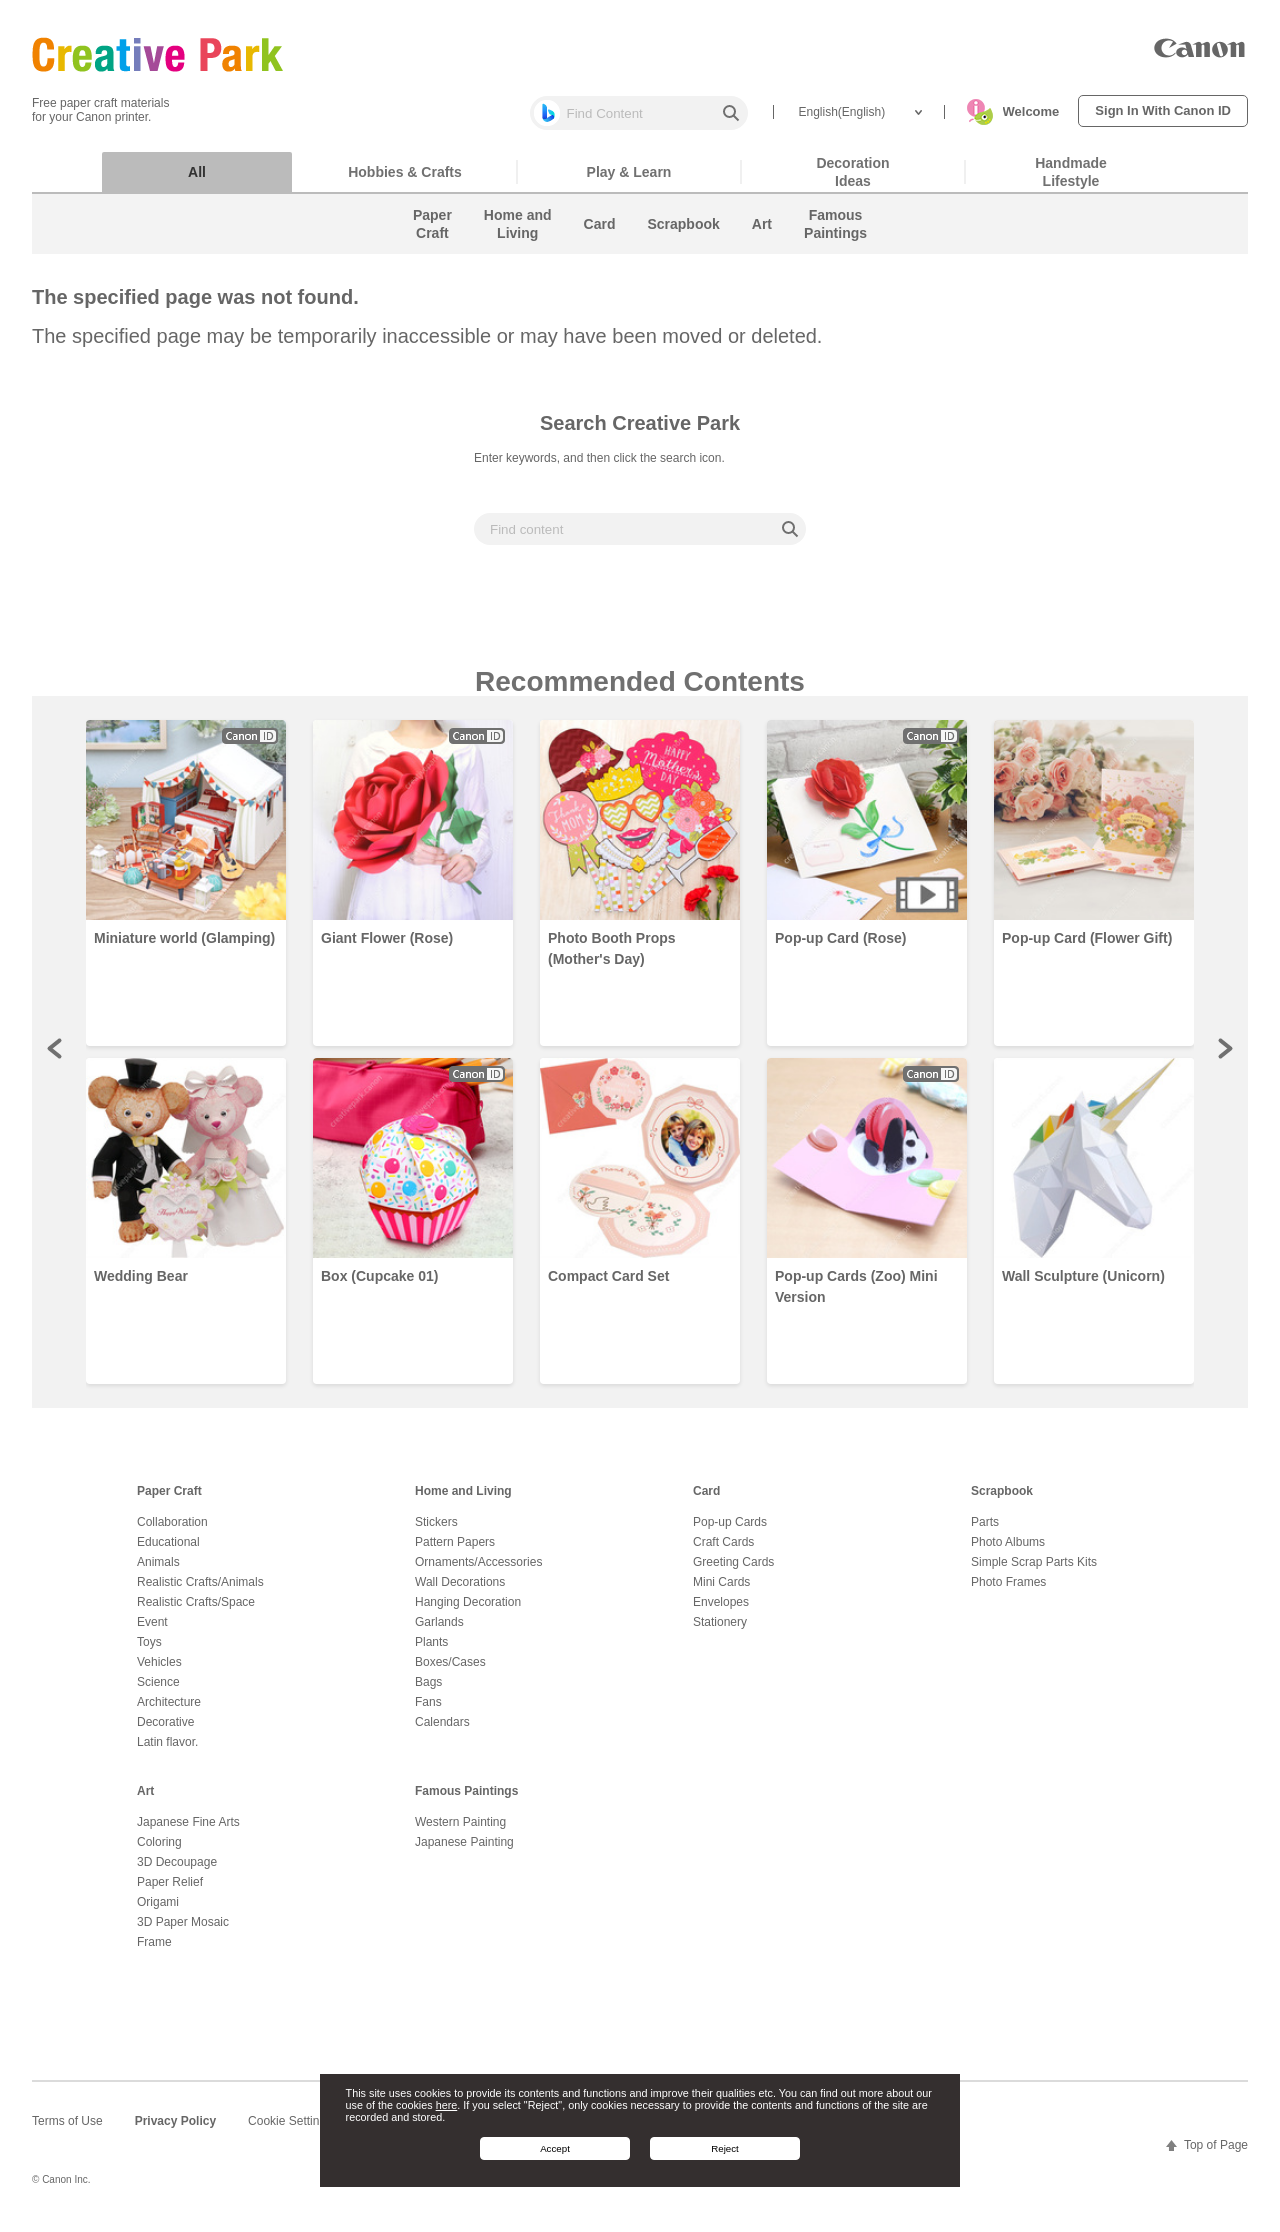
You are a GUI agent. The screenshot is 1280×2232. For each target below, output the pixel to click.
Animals (158, 1572)
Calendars (442, 1732)
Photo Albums (1008, 1552)
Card (706, 1501)
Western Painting (460, 1832)
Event (152, 1632)
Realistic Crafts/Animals (200, 1592)
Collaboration (172, 1532)
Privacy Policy (175, 2131)
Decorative (165, 1732)
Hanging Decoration (468, 1612)
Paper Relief (170, 1892)
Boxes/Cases (450, 1672)
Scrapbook (1002, 1501)
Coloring (159, 1852)
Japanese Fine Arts (188, 1832)
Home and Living (463, 1501)
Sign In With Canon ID (1163, 110)
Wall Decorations (460, 1592)
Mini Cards (721, 1592)
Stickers (436, 1532)
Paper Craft (169, 1501)
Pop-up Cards (730, 1532)
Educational (168, 1552)
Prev (56, 1058)
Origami (158, 1912)
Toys (149, 1652)
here (447, 2105)
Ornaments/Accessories (478, 1572)
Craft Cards (723, 1552)
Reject (725, 2148)
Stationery (720, 1632)
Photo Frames (1008, 1592)
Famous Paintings (466, 1801)
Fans (428, 1712)
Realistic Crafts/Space (196, 1612)
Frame (154, 1952)
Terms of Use (67, 2131)
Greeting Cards (733, 1572)
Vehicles (159, 1672)
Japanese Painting (464, 1852)
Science (158, 1692)
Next (1224, 1058)
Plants (431, 1652)
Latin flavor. (167, 1752)
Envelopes (721, 1612)
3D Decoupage (177, 1872)
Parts (985, 1532)
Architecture (169, 1712)
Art (145, 1801)
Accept (555, 2148)
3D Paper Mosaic (183, 1932)
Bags (428, 1692)
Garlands (439, 1632)
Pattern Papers (455, 1552)
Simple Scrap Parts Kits (1034, 1572)
